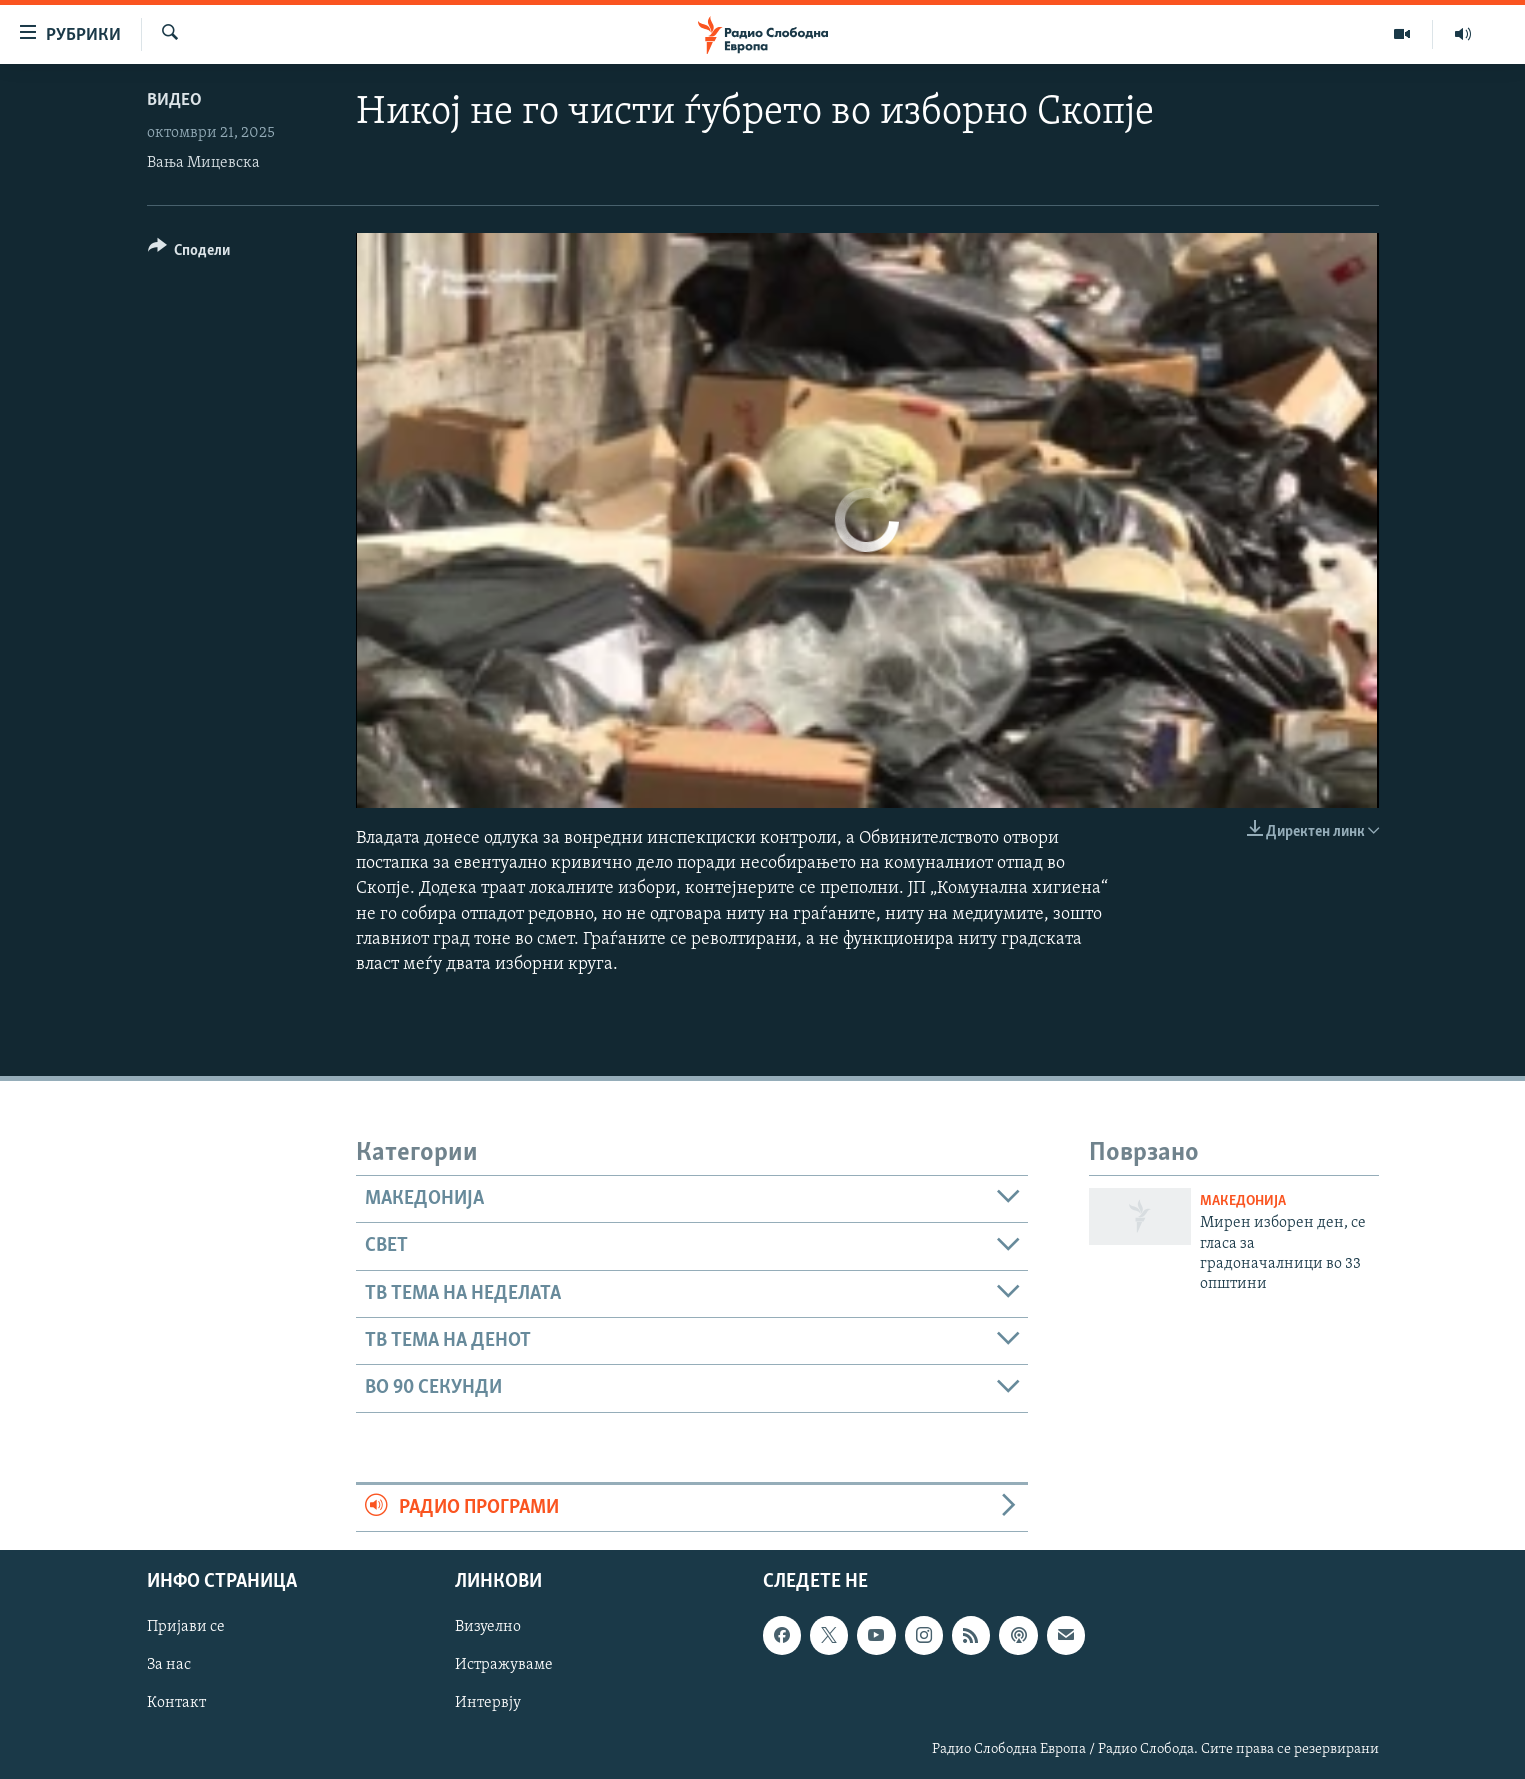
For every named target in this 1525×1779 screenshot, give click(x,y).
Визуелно (488, 1627)
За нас (169, 1665)
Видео (174, 100)
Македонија (1243, 1201)
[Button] (189, 253)
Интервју (488, 1704)
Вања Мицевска (203, 163)
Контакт (176, 1704)
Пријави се (186, 1627)
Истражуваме (504, 1665)
